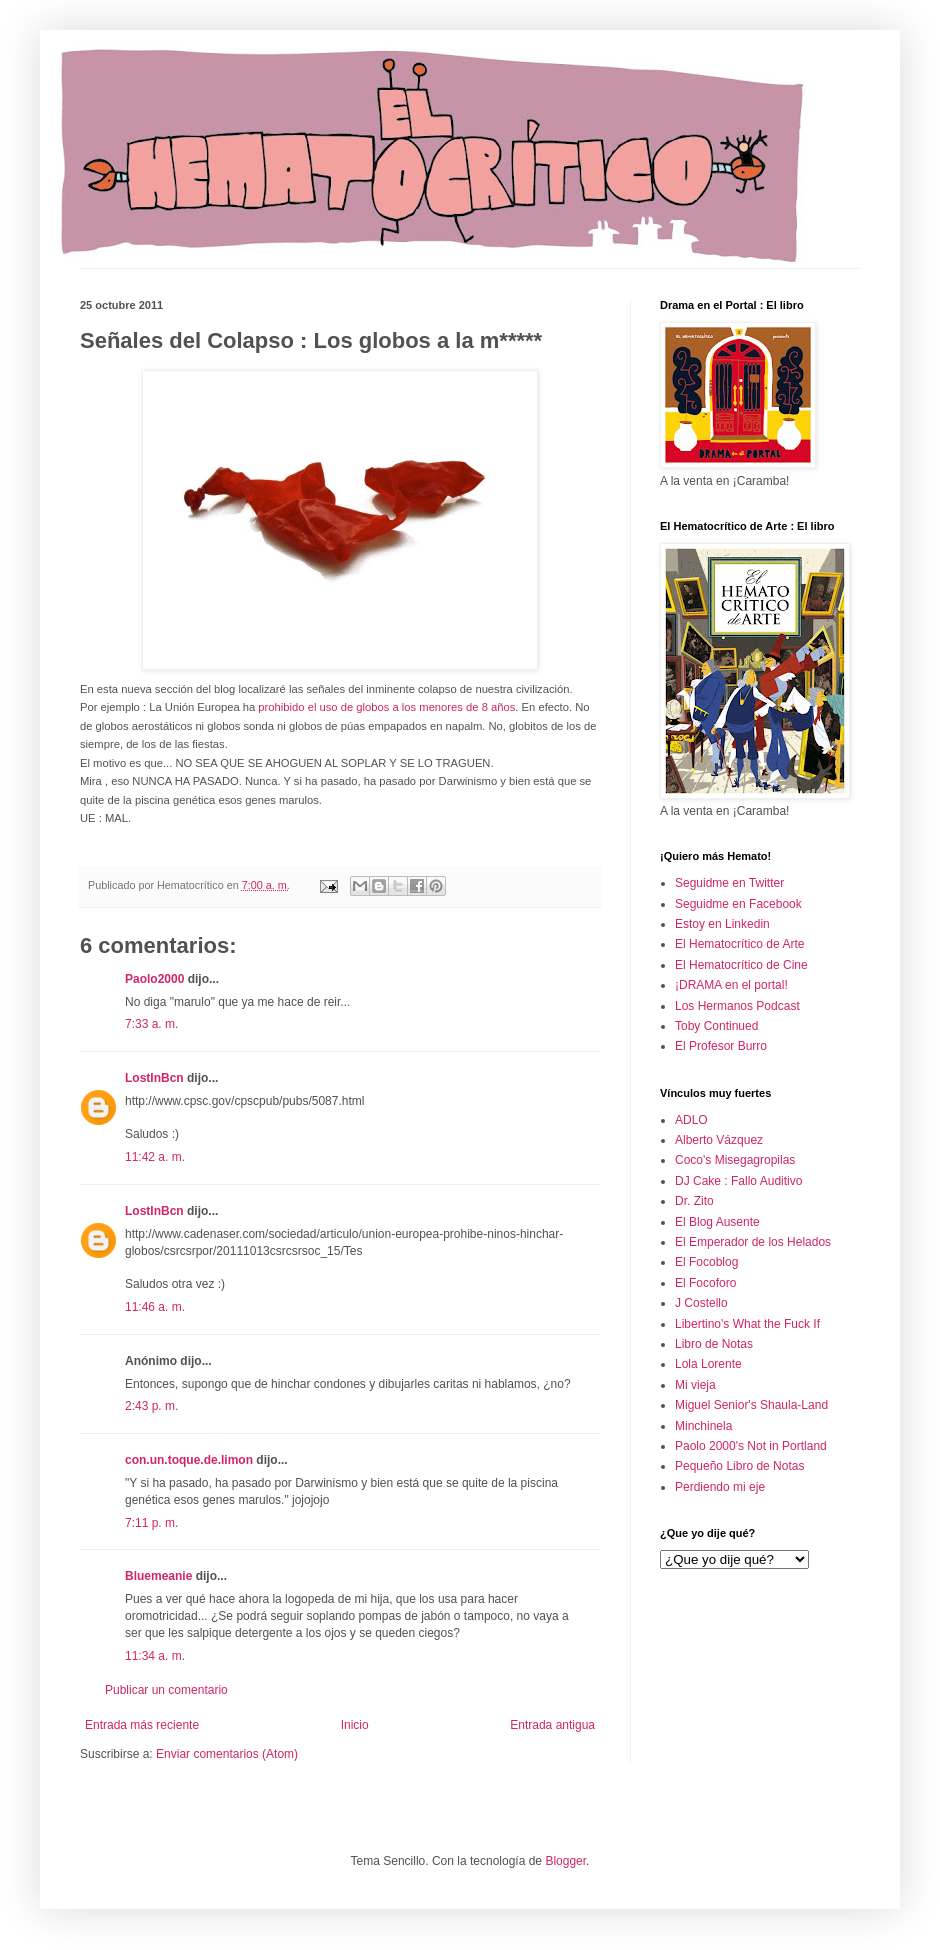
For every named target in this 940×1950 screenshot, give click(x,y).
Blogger (565, 1861)
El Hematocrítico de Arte (739, 944)
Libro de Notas (714, 1344)
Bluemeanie (158, 1576)
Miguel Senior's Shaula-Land (751, 1405)
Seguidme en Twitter (729, 883)
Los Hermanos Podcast (737, 1006)
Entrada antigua (552, 1725)
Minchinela (703, 1426)
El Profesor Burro (721, 1046)
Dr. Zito (694, 1201)
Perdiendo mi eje (720, 1487)
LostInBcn (154, 1078)
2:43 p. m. (151, 1406)
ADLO (691, 1120)
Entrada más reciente (142, 1725)
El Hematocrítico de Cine (741, 965)
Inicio (355, 1725)
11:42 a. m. (155, 1157)
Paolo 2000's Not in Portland (751, 1446)
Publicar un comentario (166, 1690)
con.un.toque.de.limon (189, 1460)
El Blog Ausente (717, 1222)
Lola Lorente (708, 1364)
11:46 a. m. (155, 1307)
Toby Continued (716, 1026)
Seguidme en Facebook (738, 904)
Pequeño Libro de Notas (739, 1466)
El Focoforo (705, 1283)
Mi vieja (695, 1385)
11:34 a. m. (155, 1656)
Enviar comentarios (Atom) (227, 1754)
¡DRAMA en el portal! (731, 985)
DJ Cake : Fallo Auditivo (738, 1181)
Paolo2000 (154, 979)
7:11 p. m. (151, 1523)
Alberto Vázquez (719, 1140)
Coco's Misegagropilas (735, 1160)
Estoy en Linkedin (722, 924)
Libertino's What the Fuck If (747, 1324)
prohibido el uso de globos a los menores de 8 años (385, 707)
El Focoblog (706, 1262)
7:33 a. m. (151, 1024)
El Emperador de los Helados (753, 1242)
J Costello (701, 1303)
